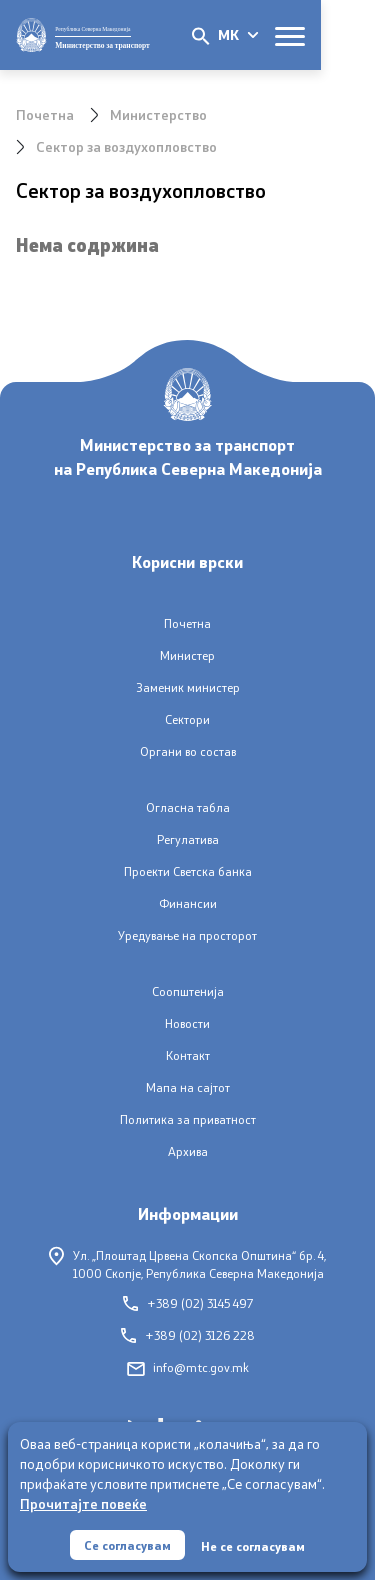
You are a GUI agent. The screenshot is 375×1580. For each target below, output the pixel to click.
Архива (188, 1151)
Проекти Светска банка (188, 871)
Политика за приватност (188, 1119)
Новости (187, 1023)
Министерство (158, 114)
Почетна (45, 114)
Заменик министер (188, 687)
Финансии (188, 903)
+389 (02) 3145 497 (188, 1303)
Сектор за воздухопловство (126, 146)
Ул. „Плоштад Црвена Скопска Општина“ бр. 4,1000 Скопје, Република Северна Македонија (187, 1263)
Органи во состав (188, 751)
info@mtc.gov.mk (188, 1367)
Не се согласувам (253, 1546)
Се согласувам (127, 1545)
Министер (187, 655)
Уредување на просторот (187, 935)
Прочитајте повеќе (83, 1503)
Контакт (188, 1055)
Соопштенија (188, 991)
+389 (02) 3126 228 (188, 1335)
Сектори (187, 719)
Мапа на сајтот (188, 1087)
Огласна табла (188, 807)
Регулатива (188, 839)
